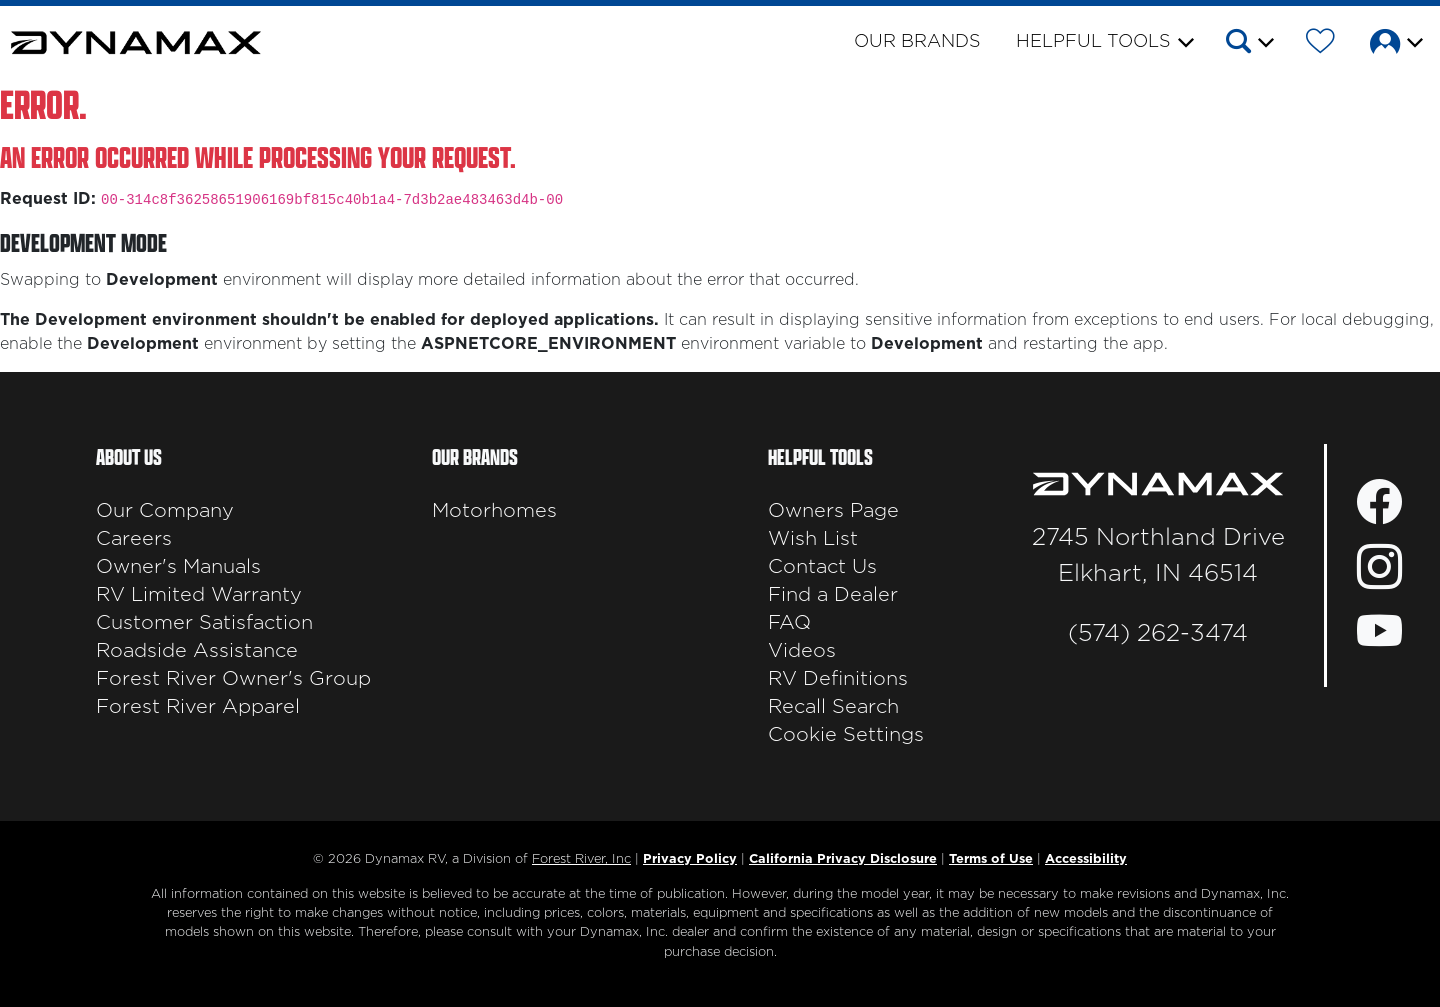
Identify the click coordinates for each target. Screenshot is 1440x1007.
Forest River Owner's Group (233, 679)
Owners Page (833, 511)
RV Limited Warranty (199, 595)
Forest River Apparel (198, 707)
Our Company (165, 511)
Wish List (813, 539)
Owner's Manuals (178, 567)
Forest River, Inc (581, 859)
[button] (1248, 45)
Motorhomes (494, 511)
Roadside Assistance (197, 651)
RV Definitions (838, 679)
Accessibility (1086, 859)
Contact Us (822, 567)
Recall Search (833, 707)
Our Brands (917, 42)
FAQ (789, 623)
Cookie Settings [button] (846, 735)
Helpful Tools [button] (1093, 42)
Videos (802, 651)
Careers (134, 539)
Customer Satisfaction (204, 623)
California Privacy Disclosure (843, 859)
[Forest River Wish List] (1320, 45)
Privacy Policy (690, 859)
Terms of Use (991, 859)
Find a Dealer (833, 595)
